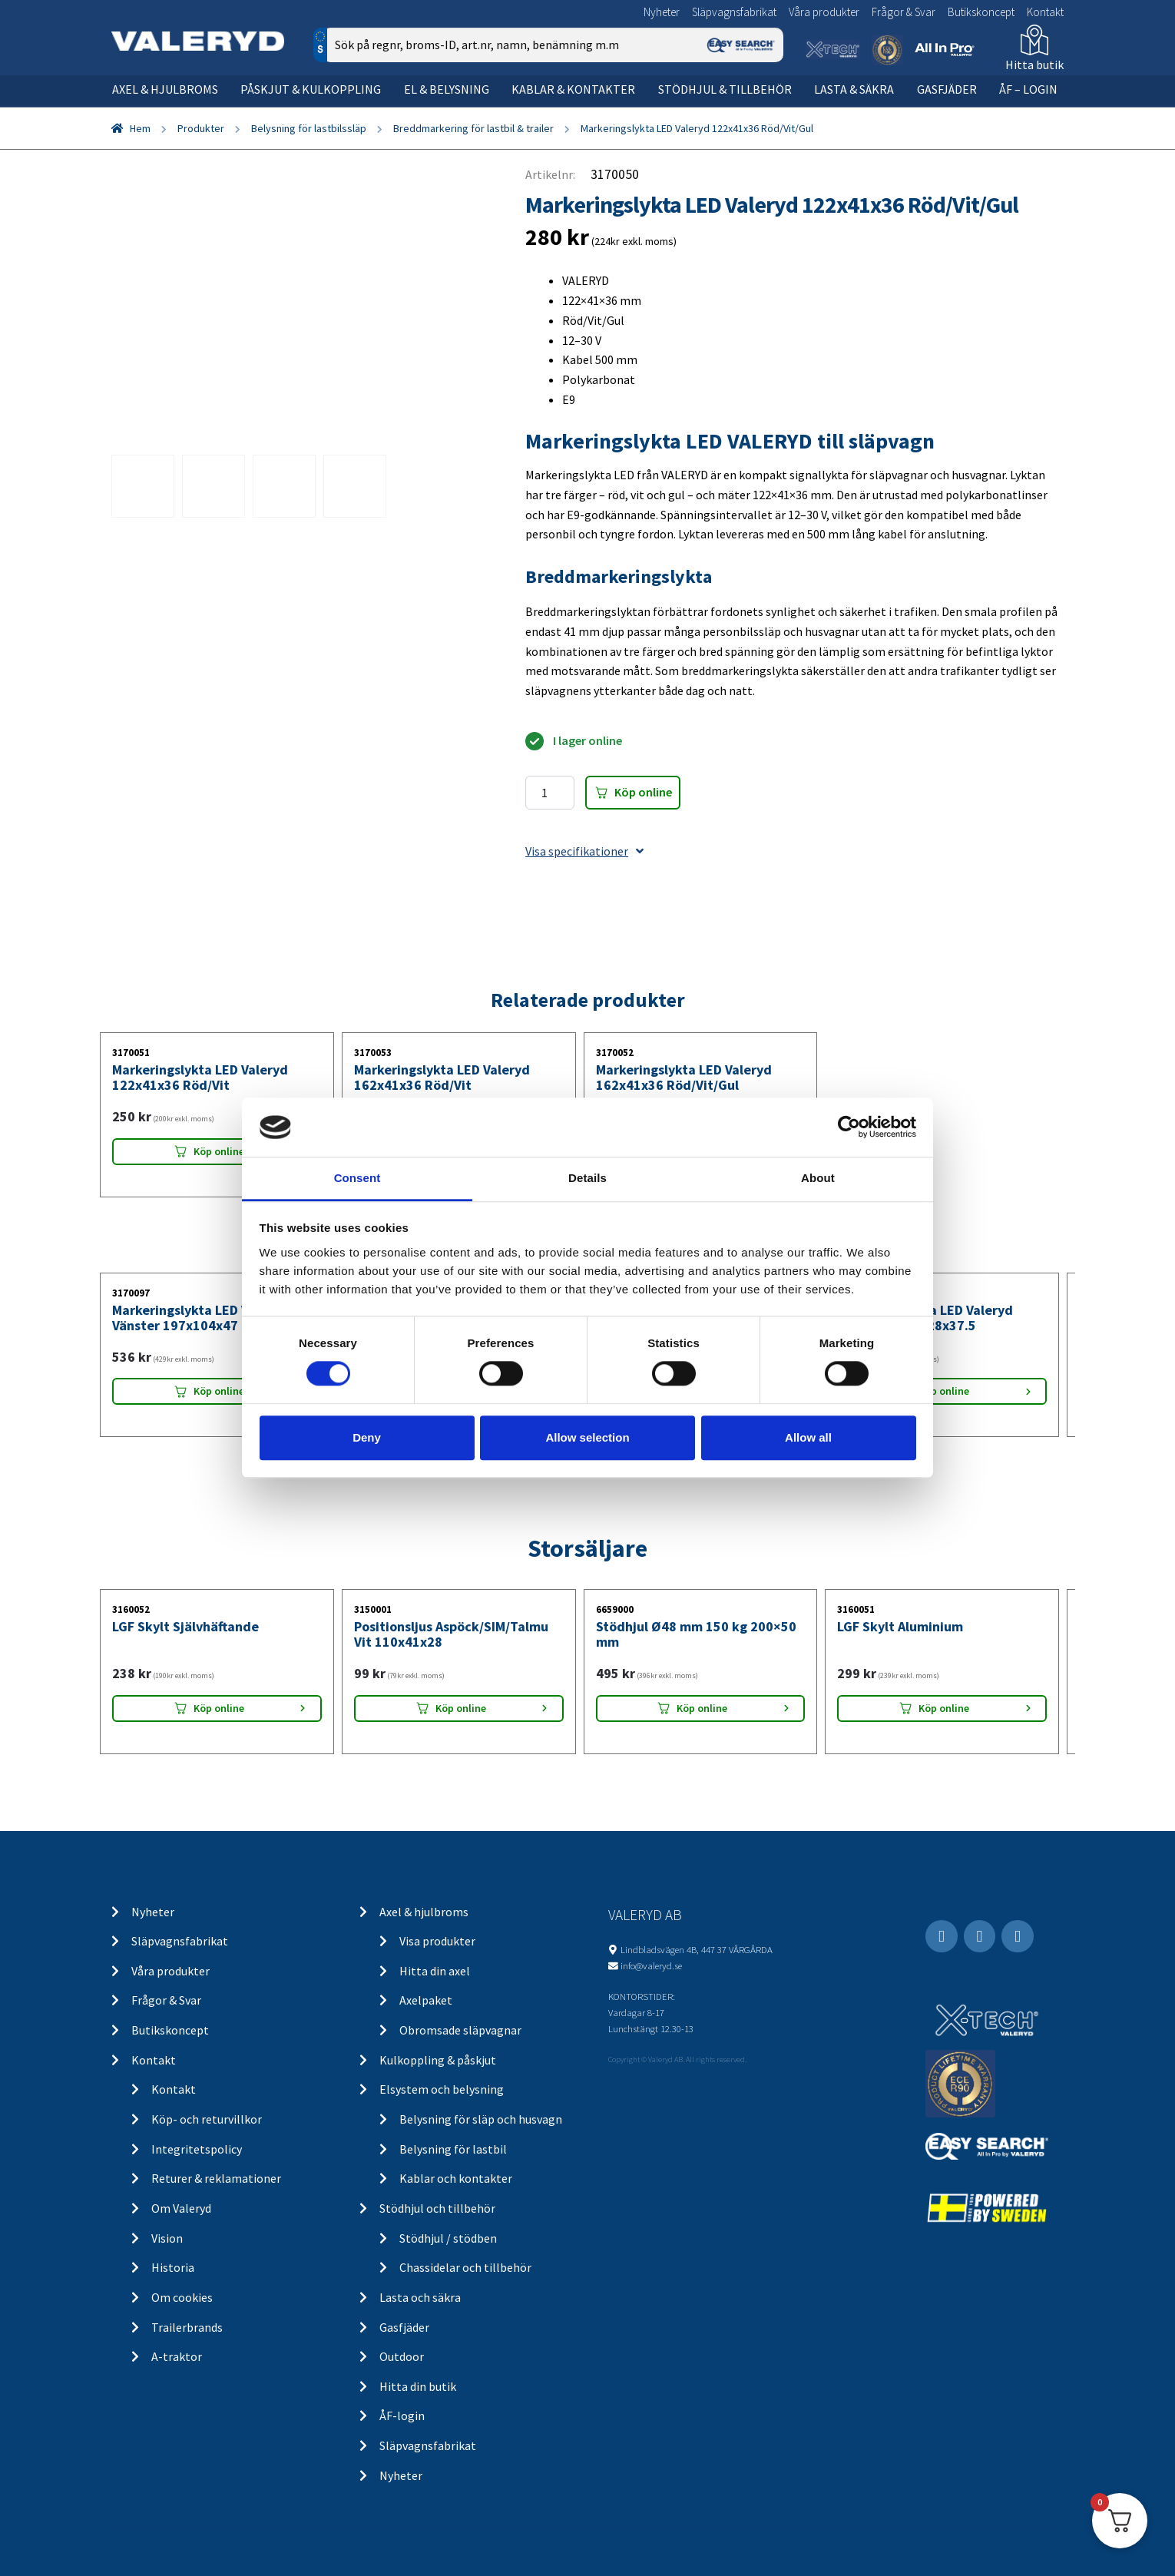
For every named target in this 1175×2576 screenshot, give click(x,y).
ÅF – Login (1028, 89)
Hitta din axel (434, 1970)
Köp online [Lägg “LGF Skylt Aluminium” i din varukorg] (943, 1708)
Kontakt (1045, 12)
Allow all (808, 1437)
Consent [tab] (357, 1177)
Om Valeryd (181, 2208)
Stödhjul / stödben (448, 2238)
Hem (140, 128)
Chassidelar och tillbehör (465, 2267)
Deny (366, 1437)
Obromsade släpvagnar (460, 2030)
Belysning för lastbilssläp (308, 128)
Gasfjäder (947, 89)
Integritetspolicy (196, 2149)
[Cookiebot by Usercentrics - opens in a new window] (849, 1127)
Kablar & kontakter (573, 89)
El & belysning (446, 89)
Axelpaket (425, 2000)
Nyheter (662, 12)
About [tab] (818, 1177)
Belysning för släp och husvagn (480, 2119)
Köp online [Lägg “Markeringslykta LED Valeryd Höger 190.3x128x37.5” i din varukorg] (943, 1391)
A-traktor (176, 2356)
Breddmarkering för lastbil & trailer (473, 128)
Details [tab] (587, 1177)
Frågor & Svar (903, 12)
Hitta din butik (417, 2386)
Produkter (200, 128)
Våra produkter (824, 12)
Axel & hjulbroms (165, 89)
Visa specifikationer (584, 851)
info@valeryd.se (651, 1965)
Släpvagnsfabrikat (734, 12)
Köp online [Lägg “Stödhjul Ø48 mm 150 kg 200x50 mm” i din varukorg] (702, 1708)
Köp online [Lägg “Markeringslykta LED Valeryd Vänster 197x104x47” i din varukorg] (219, 1391)
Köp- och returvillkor (206, 2119)
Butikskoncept (981, 12)
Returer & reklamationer (216, 2178)
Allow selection (587, 1437)
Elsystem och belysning (441, 2089)
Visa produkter (437, 1941)
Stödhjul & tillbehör (725, 89)
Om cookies (182, 2297)
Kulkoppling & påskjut (437, 2060)
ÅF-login (402, 2415)
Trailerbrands (187, 2327)
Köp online (643, 792)
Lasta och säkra (420, 2297)
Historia (172, 2267)
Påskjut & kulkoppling (310, 89)
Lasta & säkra (854, 89)
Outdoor (401, 2356)
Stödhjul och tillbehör (437, 2208)
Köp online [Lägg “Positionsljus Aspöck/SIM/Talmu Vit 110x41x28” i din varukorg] (460, 1708)
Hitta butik (1034, 64)
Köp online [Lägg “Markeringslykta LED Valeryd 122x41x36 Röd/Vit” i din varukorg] (219, 1151)
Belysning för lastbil (453, 2149)
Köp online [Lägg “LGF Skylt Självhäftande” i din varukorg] (219, 1708)
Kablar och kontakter (455, 2178)
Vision (167, 2238)
